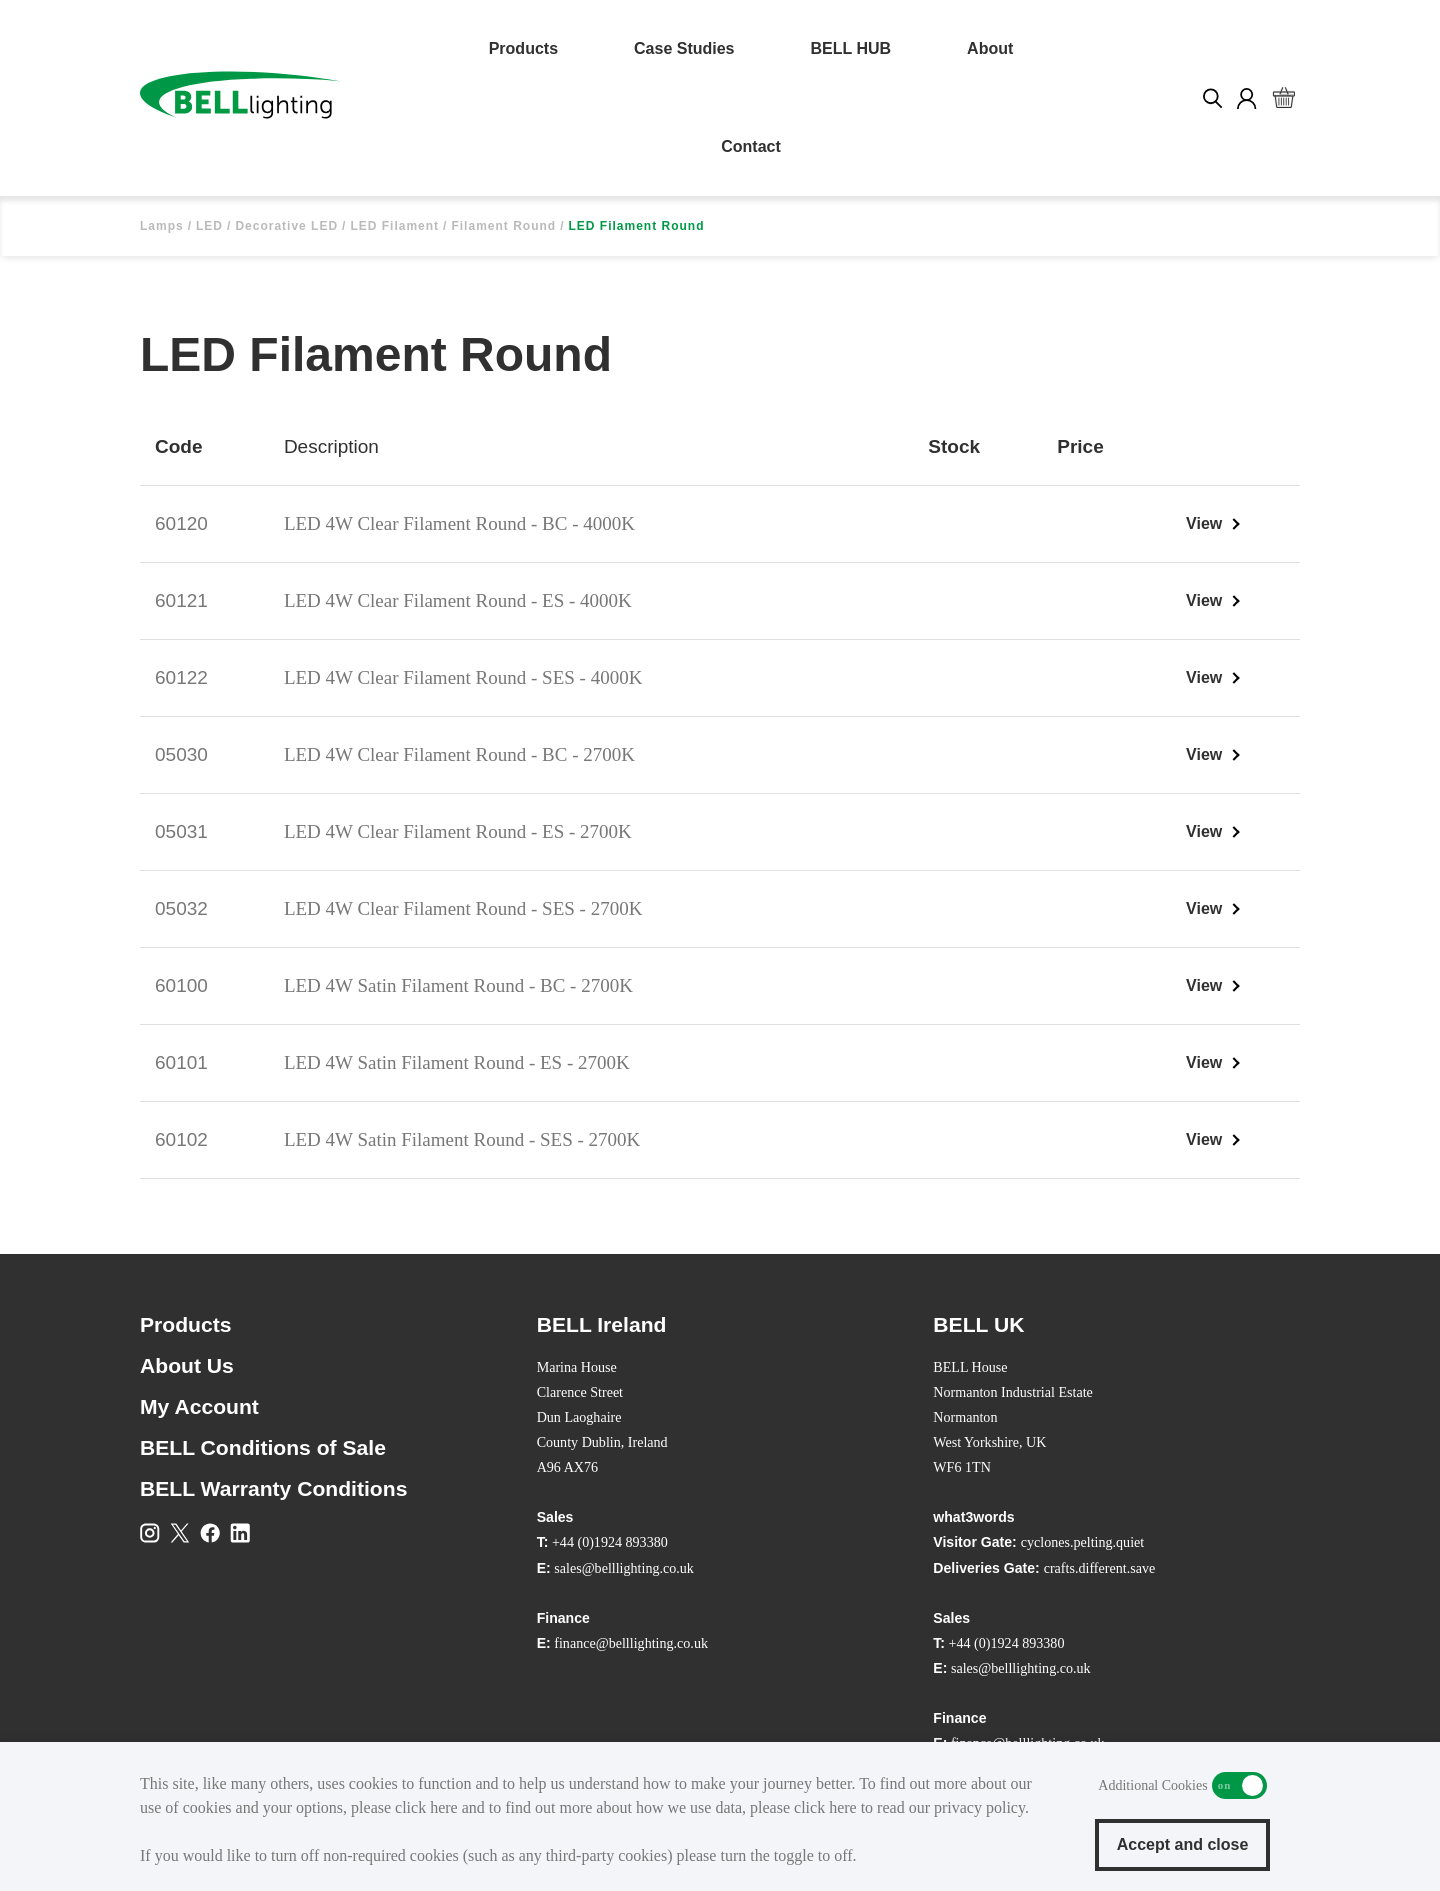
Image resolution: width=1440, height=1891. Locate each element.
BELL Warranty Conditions (273, 1488)
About (990, 48)
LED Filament (394, 226)
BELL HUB (851, 48)
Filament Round (503, 226)
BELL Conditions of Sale (263, 1447)
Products (523, 48)
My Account (199, 1406)
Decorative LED (286, 226)
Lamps (162, 226)
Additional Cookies (1239, 1785)
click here (426, 1807)
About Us (187, 1365)
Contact (751, 146)
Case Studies (684, 48)
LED (209, 226)
